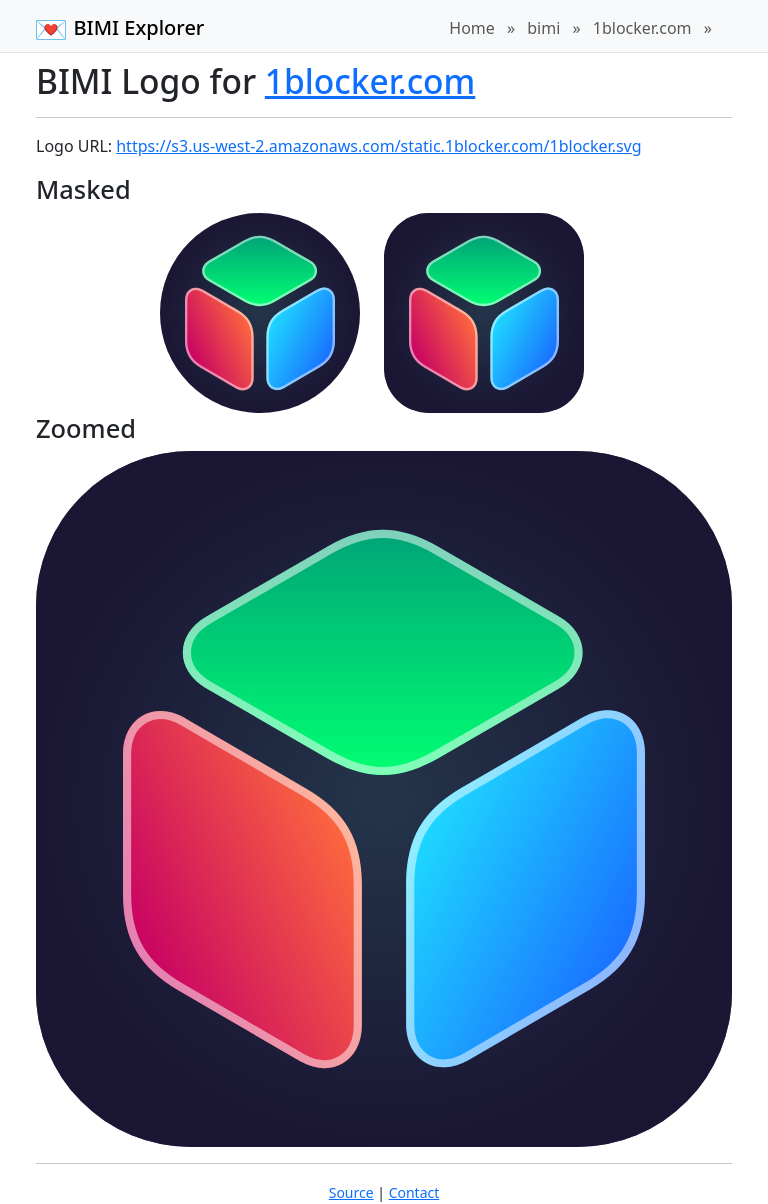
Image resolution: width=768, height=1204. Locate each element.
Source (351, 1192)
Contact (414, 1192)
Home (472, 28)
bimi (543, 28)
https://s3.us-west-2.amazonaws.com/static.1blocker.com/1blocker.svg (378, 146)
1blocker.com (642, 28)
